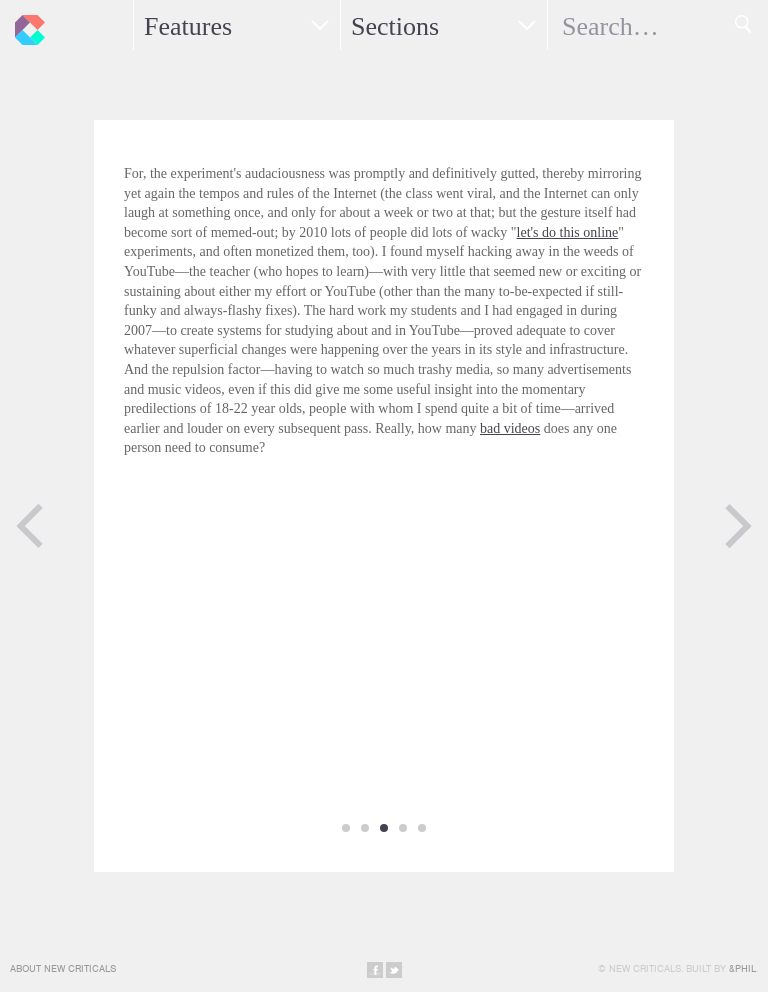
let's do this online (568, 232)
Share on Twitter (394, 970)
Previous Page (30, 526)
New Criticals (25, 25)
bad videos (510, 428)
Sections (395, 26)
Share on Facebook (375, 970)
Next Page (738, 526)
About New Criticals (63, 968)
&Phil (742, 968)
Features (188, 26)
